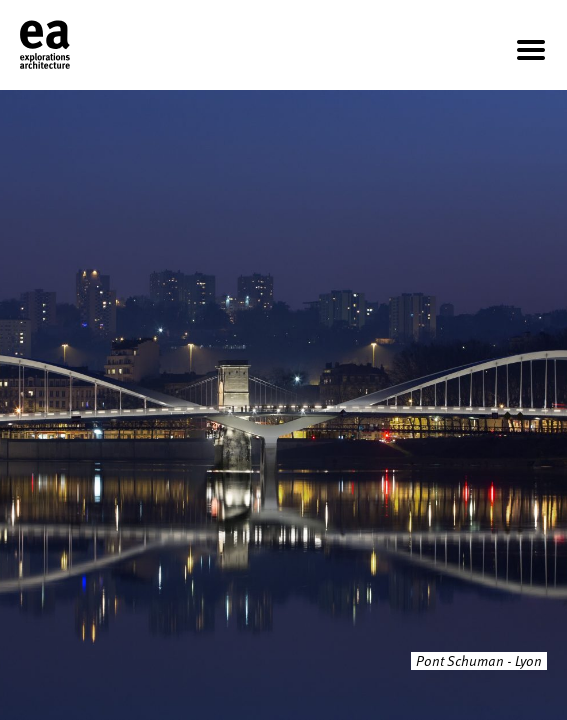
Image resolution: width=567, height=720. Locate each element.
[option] (283, 405)
